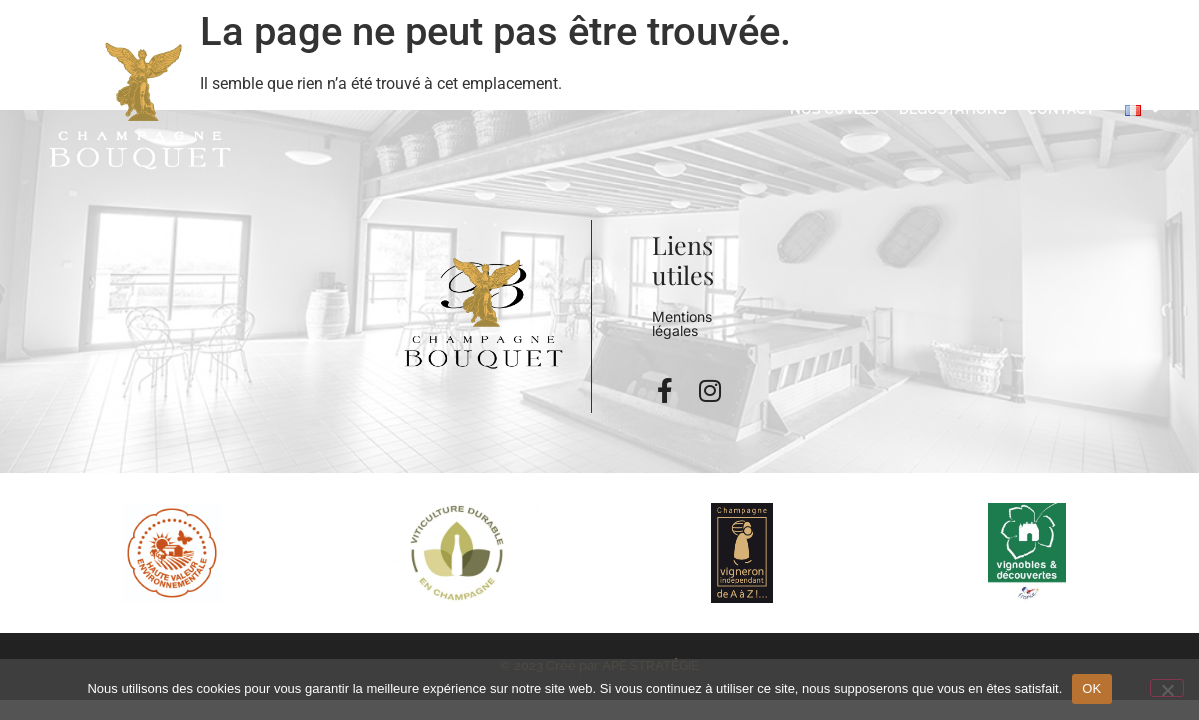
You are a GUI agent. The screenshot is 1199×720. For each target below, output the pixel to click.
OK (1091, 688)
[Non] (1167, 688)
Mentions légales (682, 323)
